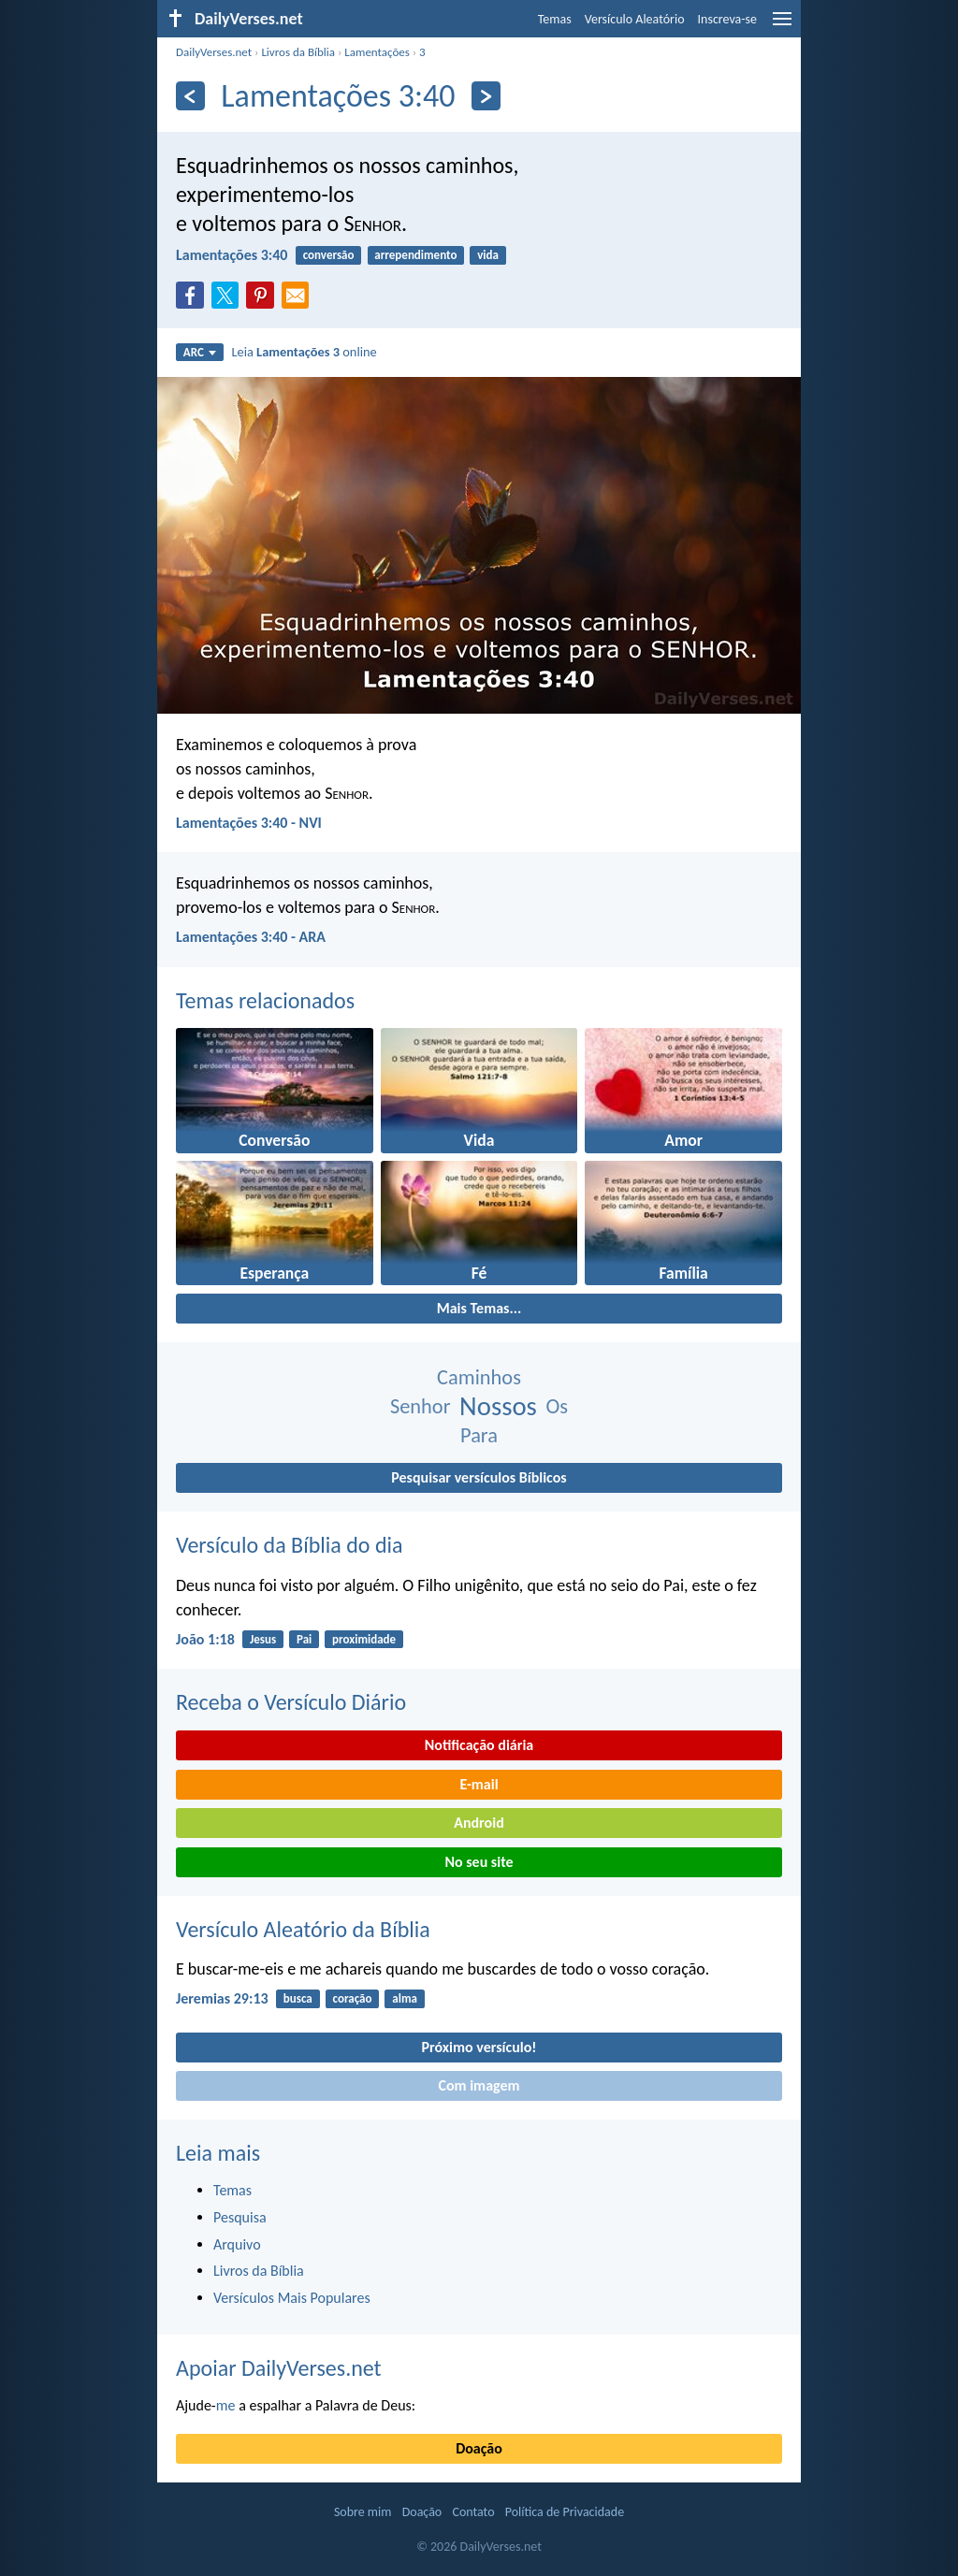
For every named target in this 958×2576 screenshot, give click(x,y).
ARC (199, 352)
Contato (473, 2512)
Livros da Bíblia (298, 52)
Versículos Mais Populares (291, 2298)
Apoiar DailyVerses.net (279, 2367)
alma (404, 1998)
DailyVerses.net (214, 52)
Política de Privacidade (564, 2512)
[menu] (782, 25)
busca (297, 1998)
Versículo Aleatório (635, 19)
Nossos (498, 1406)
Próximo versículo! (478, 2047)
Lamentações (376, 52)
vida (488, 255)
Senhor (420, 1406)
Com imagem (478, 2085)
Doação (479, 2448)
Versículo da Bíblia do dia (289, 1544)
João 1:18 (205, 1639)
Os (556, 1406)
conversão (329, 255)
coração (352, 1998)
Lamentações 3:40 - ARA (251, 937)
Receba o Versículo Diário (291, 1701)
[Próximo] (486, 95)
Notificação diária (479, 1745)
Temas (555, 19)
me (226, 2405)
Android (478, 1822)
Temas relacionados (265, 1000)
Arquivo (237, 2244)
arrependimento (415, 255)
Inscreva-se (727, 19)
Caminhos (479, 1377)
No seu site (478, 1862)
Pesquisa (240, 2217)
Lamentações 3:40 (231, 255)
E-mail (478, 1784)
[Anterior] (190, 95)
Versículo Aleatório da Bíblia (303, 1929)
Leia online (303, 351)
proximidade (364, 1639)
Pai (304, 1639)
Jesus (263, 1639)
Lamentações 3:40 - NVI (249, 823)
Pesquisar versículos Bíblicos (478, 1477)
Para (479, 1435)
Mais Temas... (479, 1308)
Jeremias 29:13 (222, 1998)
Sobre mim (363, 2512)
